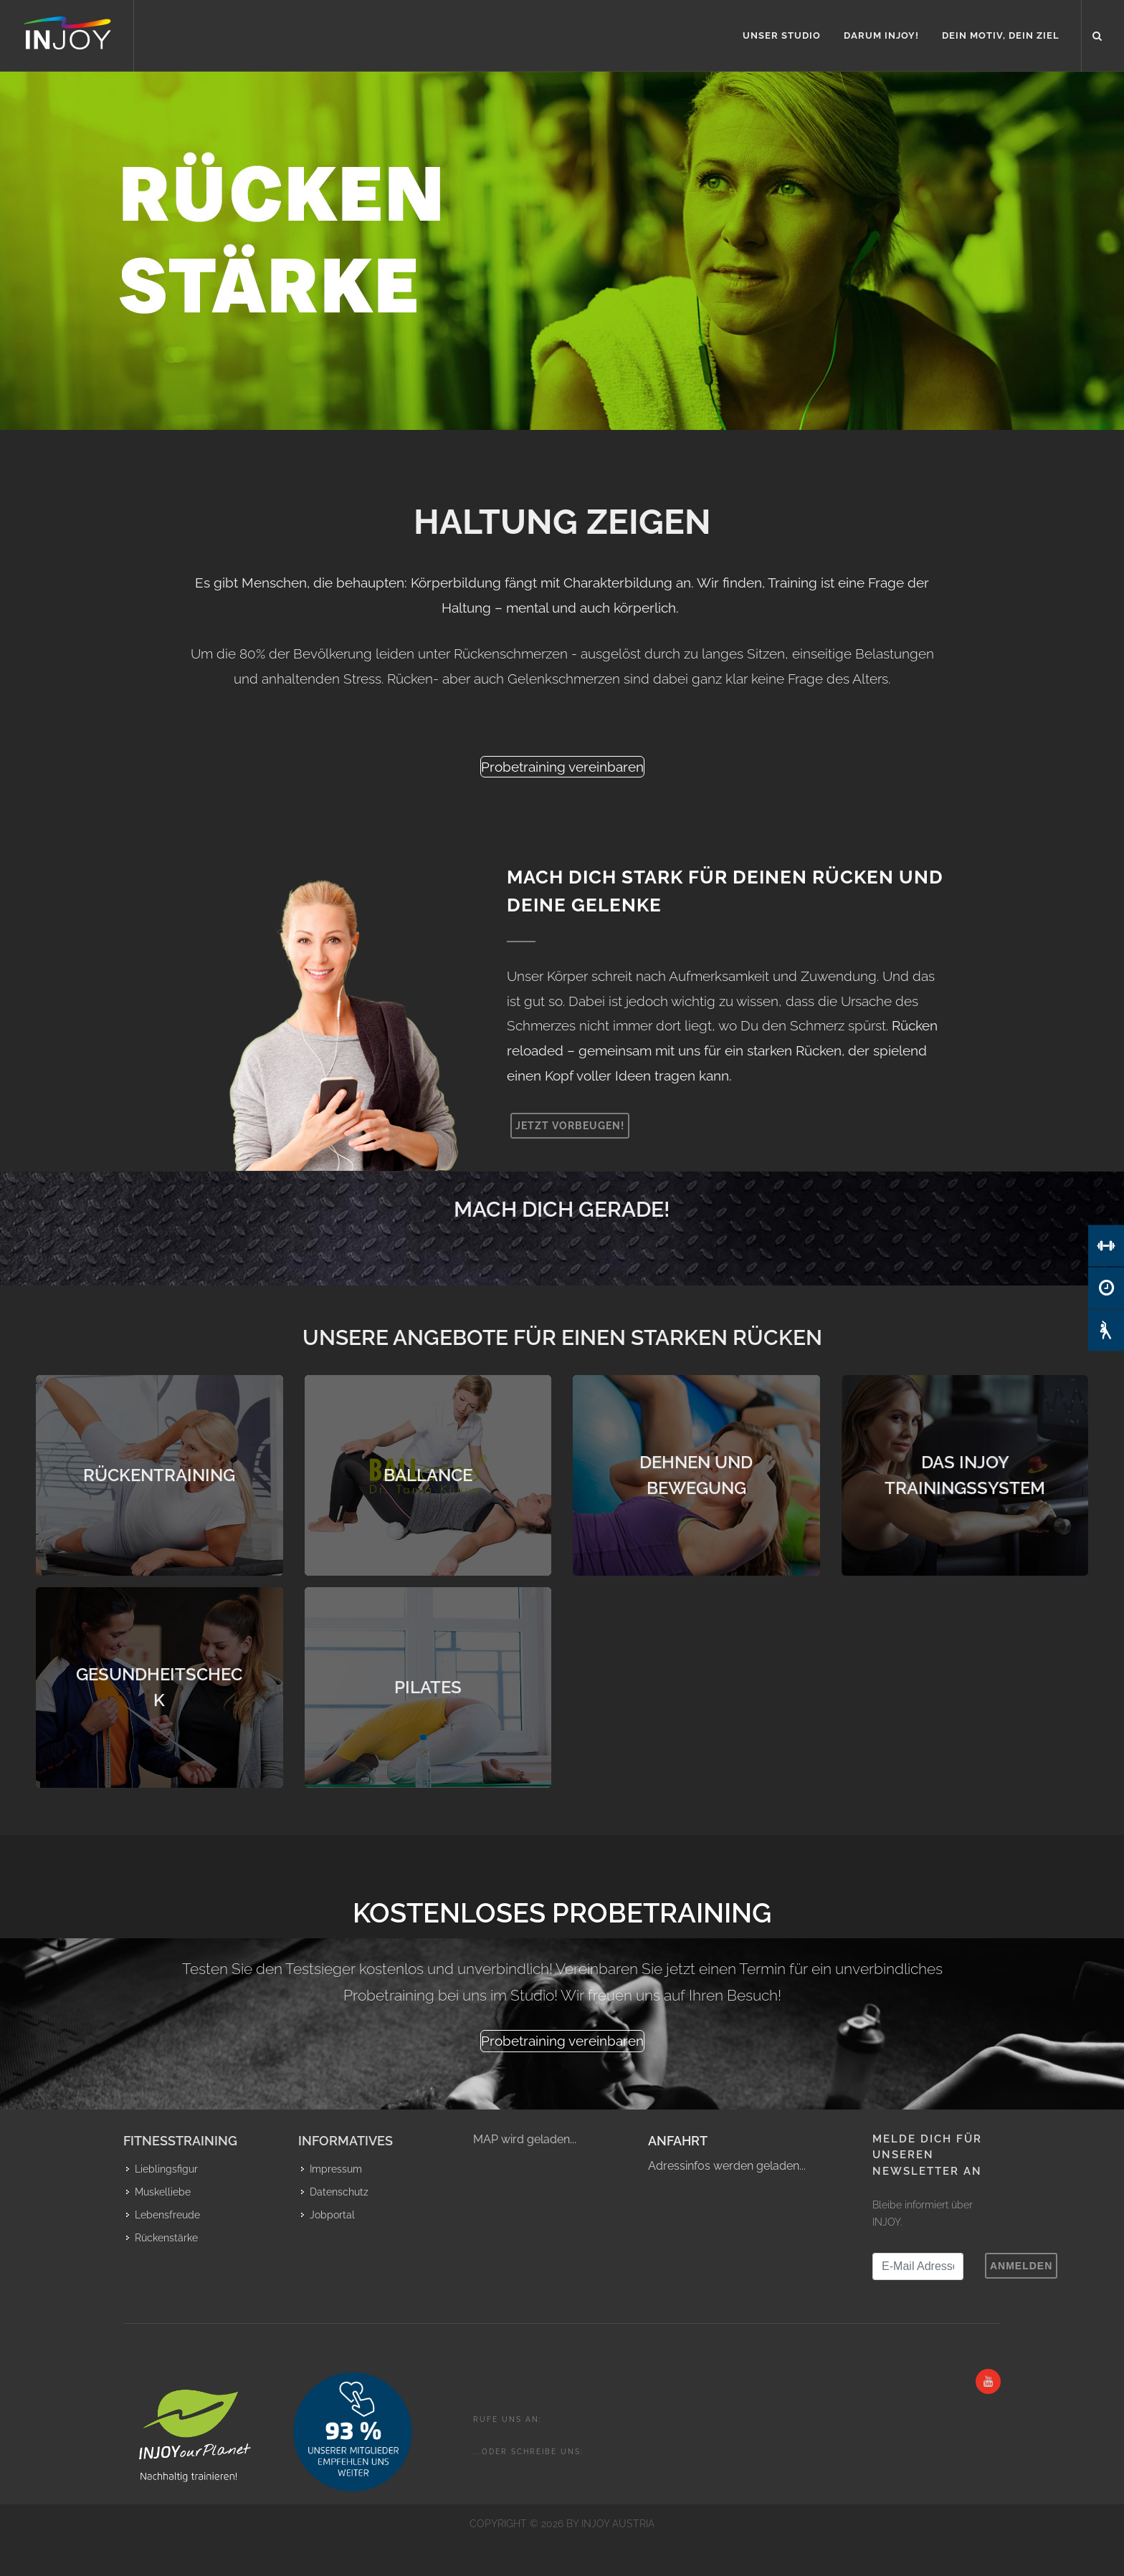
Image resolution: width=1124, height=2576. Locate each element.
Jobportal (332, 2215)
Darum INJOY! (881, 35)
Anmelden (1021, 2265)
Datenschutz (339, 2192)
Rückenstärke (166, 2238)
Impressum (336, 2169)
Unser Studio (782, 35)
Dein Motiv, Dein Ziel (1000, 35)
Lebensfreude (167, 2215)
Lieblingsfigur (166, 2169)
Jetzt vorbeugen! (569, 1125)
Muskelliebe (163, 2192)
